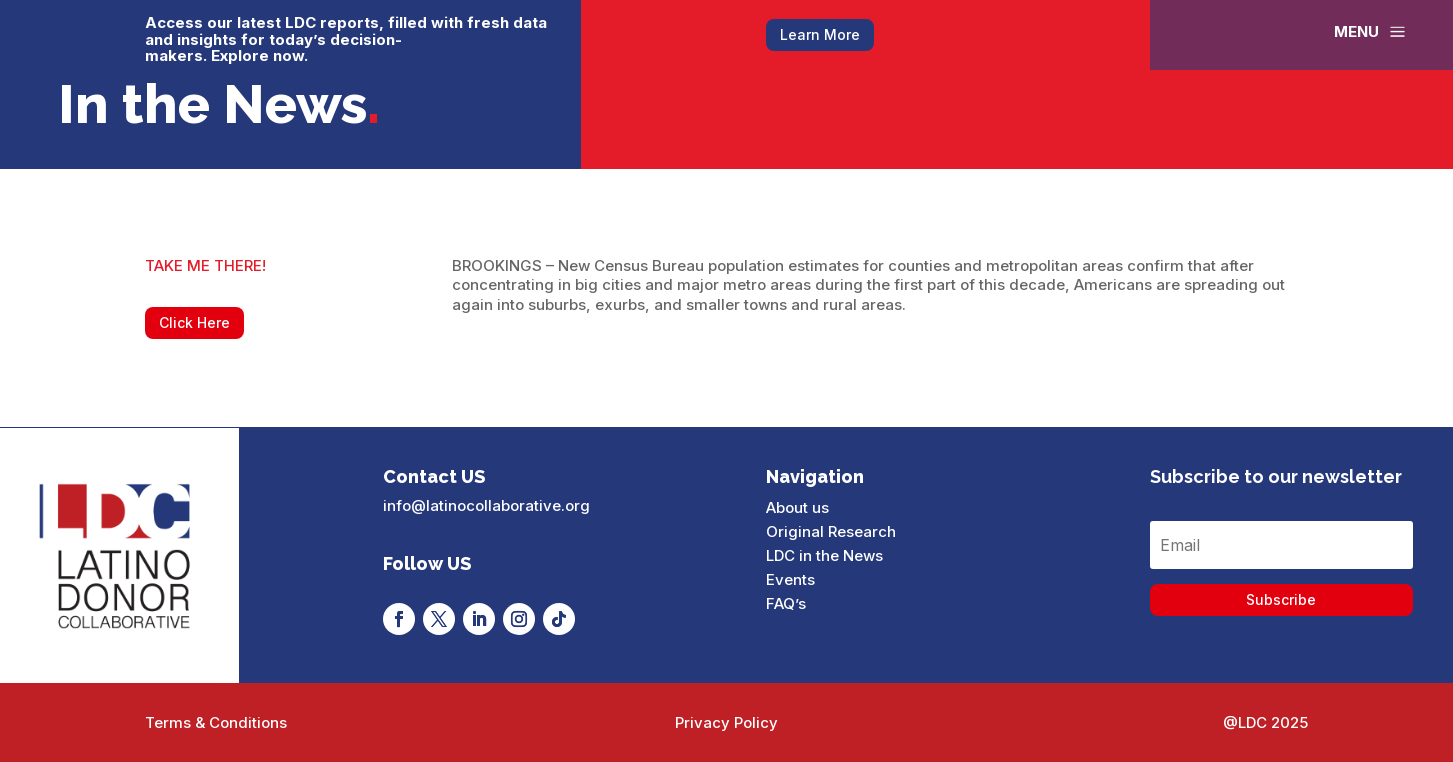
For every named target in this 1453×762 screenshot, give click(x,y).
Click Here (194, 322)
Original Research (831, 531)
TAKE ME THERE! (205, 265)
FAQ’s (786, 603)
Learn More (820, 34)
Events (790, 579)
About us (797, 507)
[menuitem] (1371, 31)
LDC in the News (824, 555)
